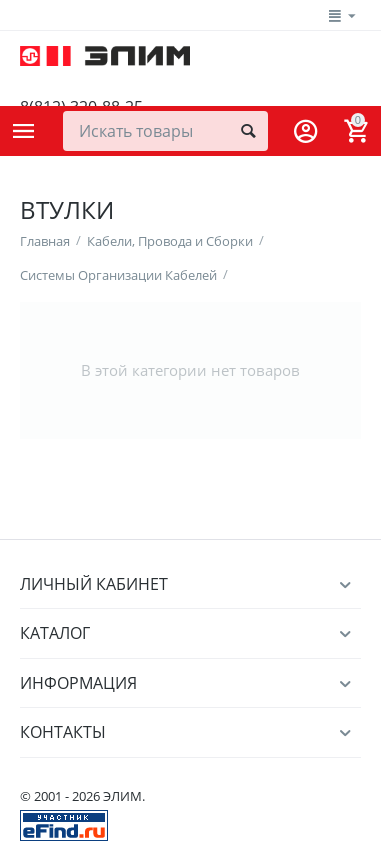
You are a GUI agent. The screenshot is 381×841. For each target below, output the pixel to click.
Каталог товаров (24, 131)
